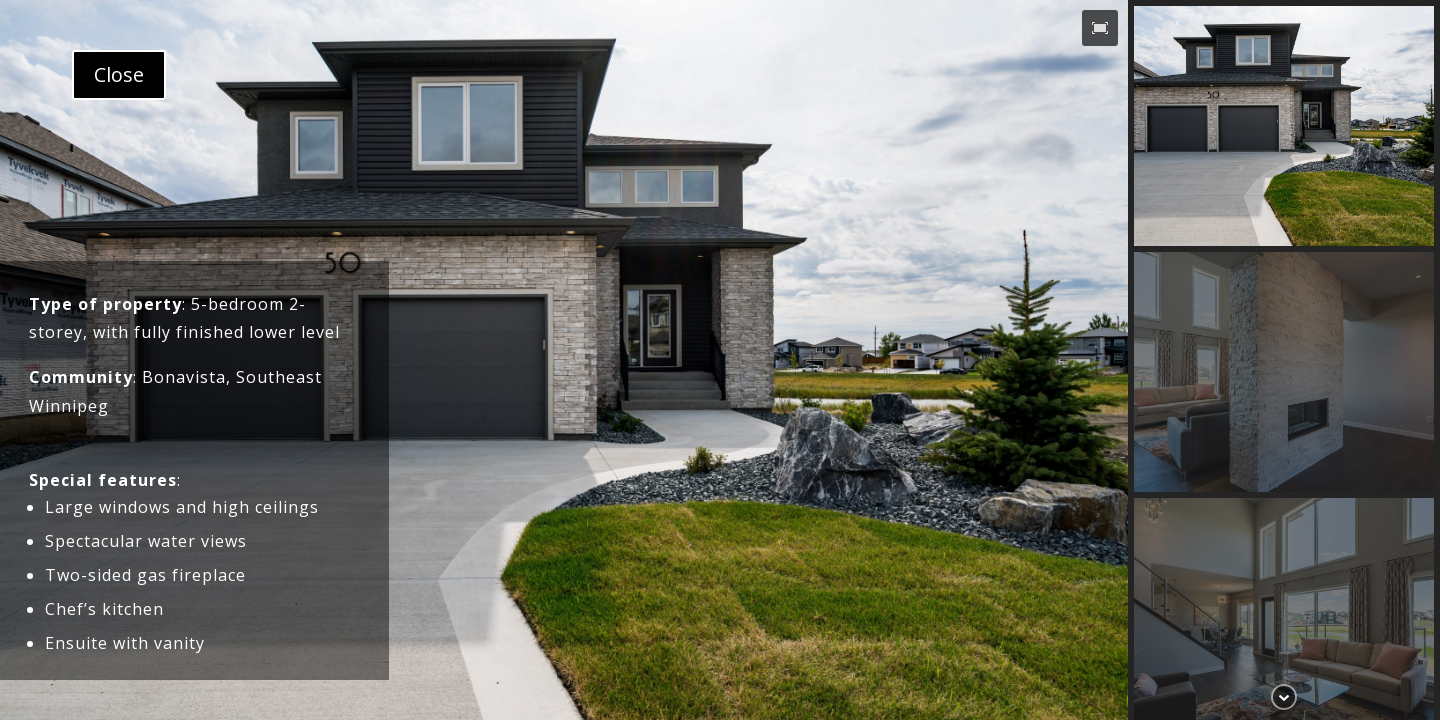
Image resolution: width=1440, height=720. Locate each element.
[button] (1100, 28)
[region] (720, 360)
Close (119, 74)
